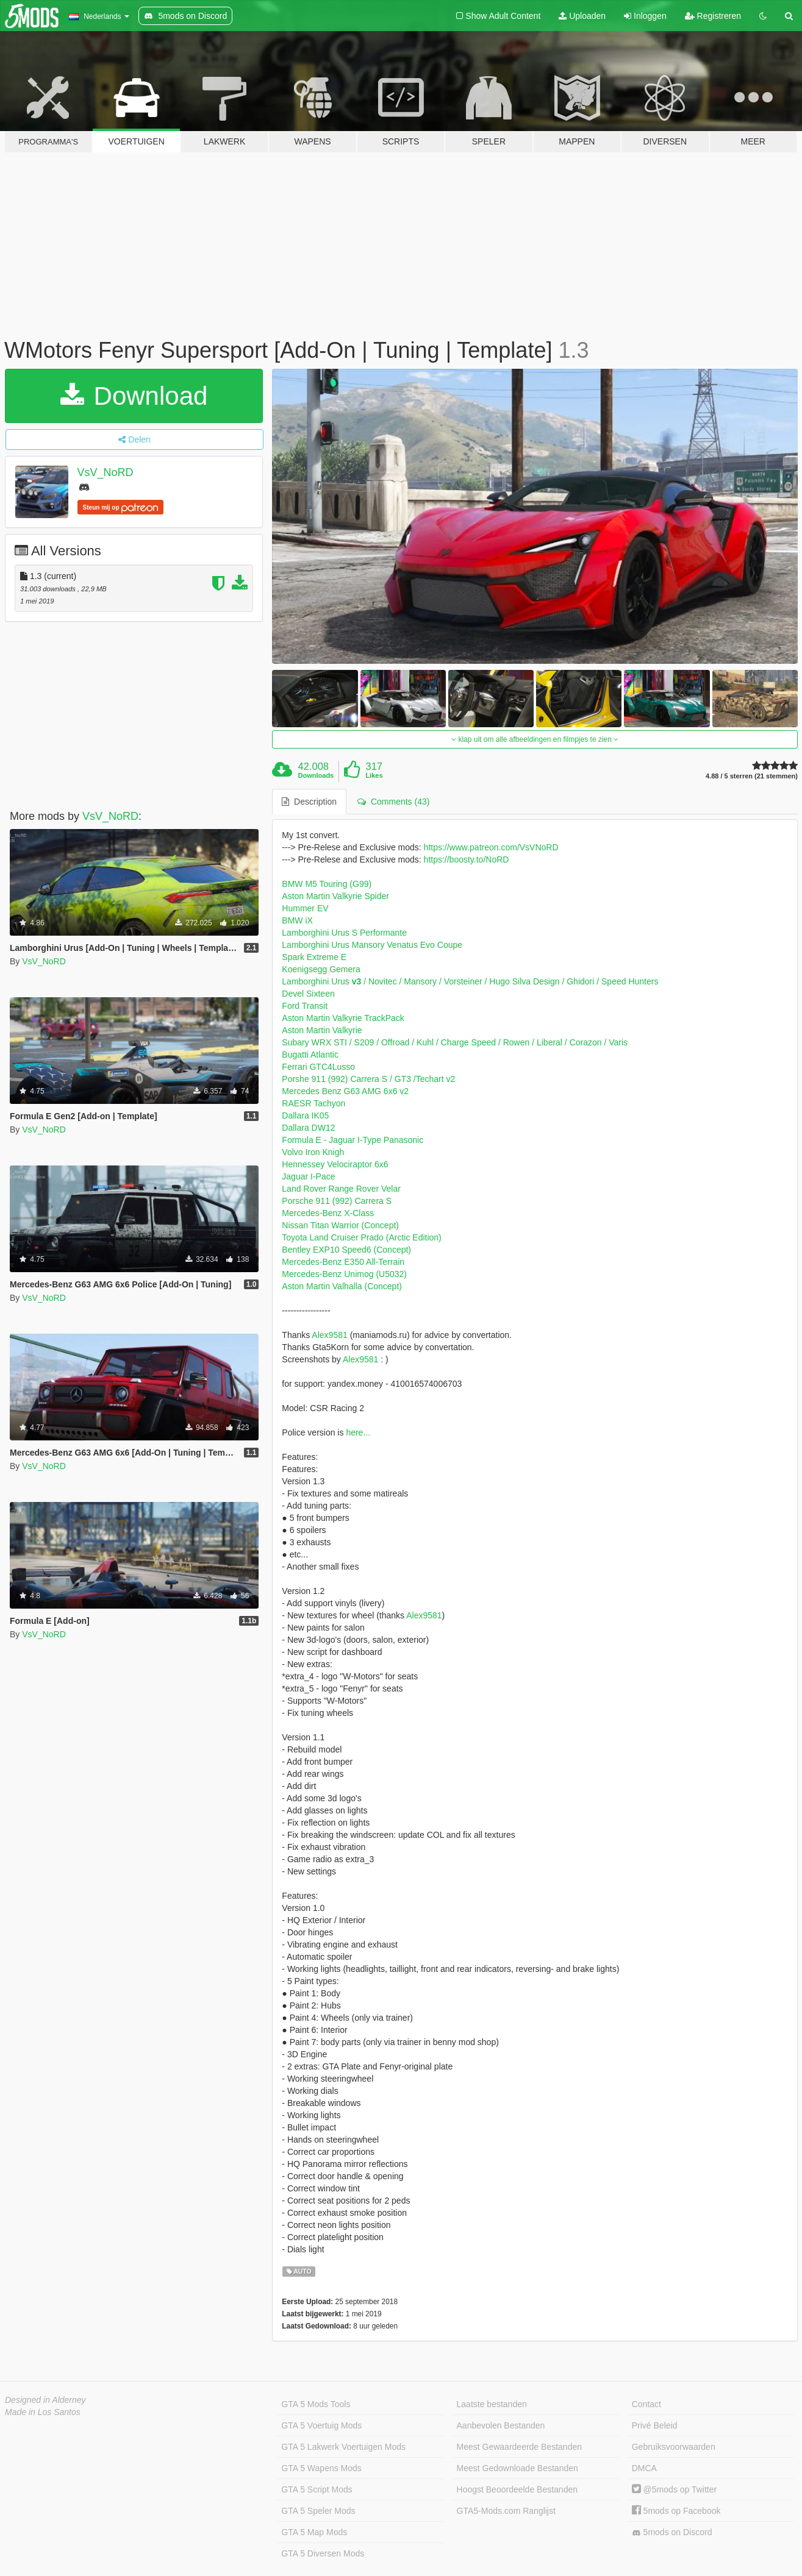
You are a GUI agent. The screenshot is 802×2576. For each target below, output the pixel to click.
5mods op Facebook (676, 2510)
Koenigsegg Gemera (321, 969)
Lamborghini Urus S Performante (344, 933)
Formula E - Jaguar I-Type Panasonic (352, 1140)
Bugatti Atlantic (310, 1054)
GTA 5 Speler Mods (318, 2511)
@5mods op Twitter (674, 2489)
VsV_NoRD (105, 472)
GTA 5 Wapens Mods (321, 2468)
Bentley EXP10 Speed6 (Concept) (346, 1249)
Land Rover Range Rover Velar (341, 1189)
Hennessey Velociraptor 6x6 (335, 1164)
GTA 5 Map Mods (314, 2532)
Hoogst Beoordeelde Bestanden (517, 2489)
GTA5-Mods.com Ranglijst (506, 2511)
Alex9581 (329, 1335)
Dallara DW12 (308, 1128)
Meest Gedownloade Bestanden (517, 2468)
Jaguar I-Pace (308, 1176)
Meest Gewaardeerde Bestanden (519, 2447)
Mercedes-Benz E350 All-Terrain (343, 1262)
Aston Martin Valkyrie (322, 1030)
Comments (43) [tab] (393, 801)
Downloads (316, 775)
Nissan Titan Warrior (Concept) (340, 1225)
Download (133, 396)
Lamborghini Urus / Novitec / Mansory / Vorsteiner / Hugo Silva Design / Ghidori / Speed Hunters (470, 981)
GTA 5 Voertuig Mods (321, 2425)
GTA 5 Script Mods (316, 2489)
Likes (373, 775)
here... (358, 1432)
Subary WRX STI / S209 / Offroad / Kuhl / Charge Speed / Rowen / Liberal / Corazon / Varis (455, 1042)
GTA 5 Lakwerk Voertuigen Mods (343, 2447)
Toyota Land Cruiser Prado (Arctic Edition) (361, 1237)
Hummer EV (305, 908)
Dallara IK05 (305, 1115)
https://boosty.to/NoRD (466, 859)
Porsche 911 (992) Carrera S (337, 1201)
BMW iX (297, 920)
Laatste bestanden (492, 2404)
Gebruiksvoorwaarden (673, 2447)
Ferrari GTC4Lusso (318, 1067)
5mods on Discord (672, 2532)
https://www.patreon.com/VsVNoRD (491, 847)
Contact (646, 2404)
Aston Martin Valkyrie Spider (335, 896)
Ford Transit (305, 1006)
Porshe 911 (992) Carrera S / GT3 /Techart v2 (368, 1079)
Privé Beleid (655, 2425)
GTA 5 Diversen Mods (322, 2553)
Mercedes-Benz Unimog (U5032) (344, 1274)
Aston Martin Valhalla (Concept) (342, 1286)
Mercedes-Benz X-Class (328, 1213)
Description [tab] (309, 801)
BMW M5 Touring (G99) (326, 884)
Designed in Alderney (45, 2400)
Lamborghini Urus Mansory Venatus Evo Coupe (372, 945)
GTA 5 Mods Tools (315, 2404)
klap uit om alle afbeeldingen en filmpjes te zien (534, 739)
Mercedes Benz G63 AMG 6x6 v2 (345, 1091)
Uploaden (582, 16)
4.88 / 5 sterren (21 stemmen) (752, 776)
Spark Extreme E (314, 957)
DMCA (644, 2468)
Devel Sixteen (308, 993)
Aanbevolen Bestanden (501, 2425)
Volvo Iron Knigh (313, 1152)
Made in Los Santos (43, 2412)
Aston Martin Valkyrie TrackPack (343, 1018)
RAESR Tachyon (313, 1103)
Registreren (713, 16)
